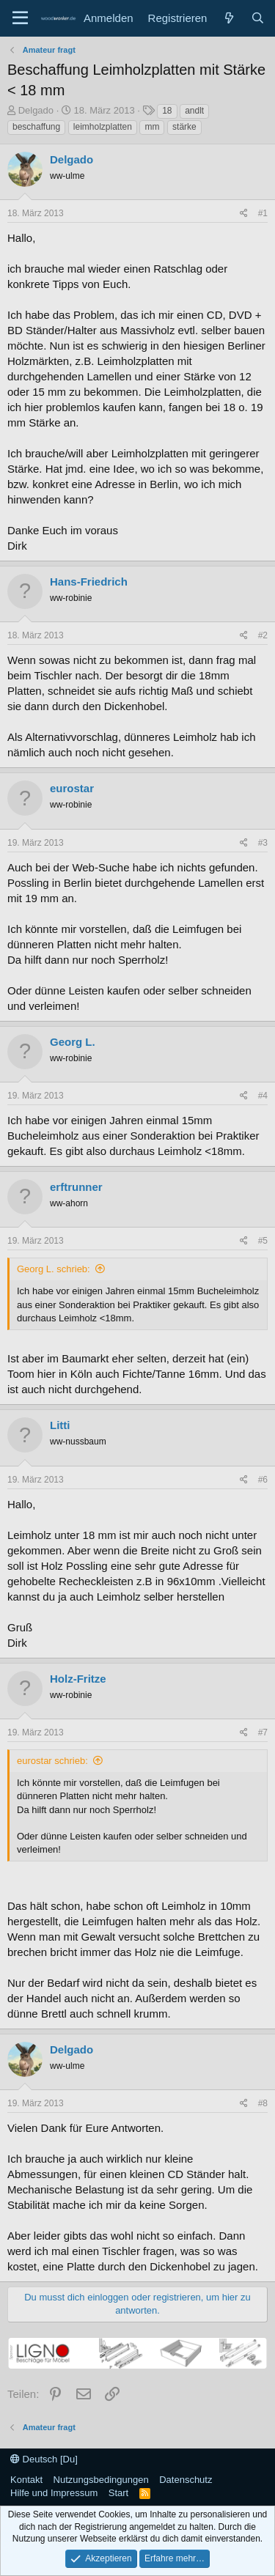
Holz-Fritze (78, 1678)
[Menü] (20, 18)
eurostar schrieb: (52, 1760)
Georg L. (72, 1042)
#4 (263, 1095)
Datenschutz (185, 2479)
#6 (263, 1480)
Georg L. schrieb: (53, 1268)
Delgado (36, 110)
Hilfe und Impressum (54, 2492)
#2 (263, 635)
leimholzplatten (102, 127)
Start (118, 2492)
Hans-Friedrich (89, 581)
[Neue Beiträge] (228, 18)
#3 (263, 843)
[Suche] (257, 18)
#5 (263, 1241)
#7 (263, 1732)
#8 (263, 2103)
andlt (194, 111)
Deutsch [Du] (44, 2459)
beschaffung (36, 127)
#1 (263, 213)
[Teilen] (244, 213)
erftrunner (76, 1187)
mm (151, 127)
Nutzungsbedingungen (101, 2479)
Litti (60, 1425)
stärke (184, 127)
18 (167, 111)
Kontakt (26, 2479)
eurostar (72, 788)
